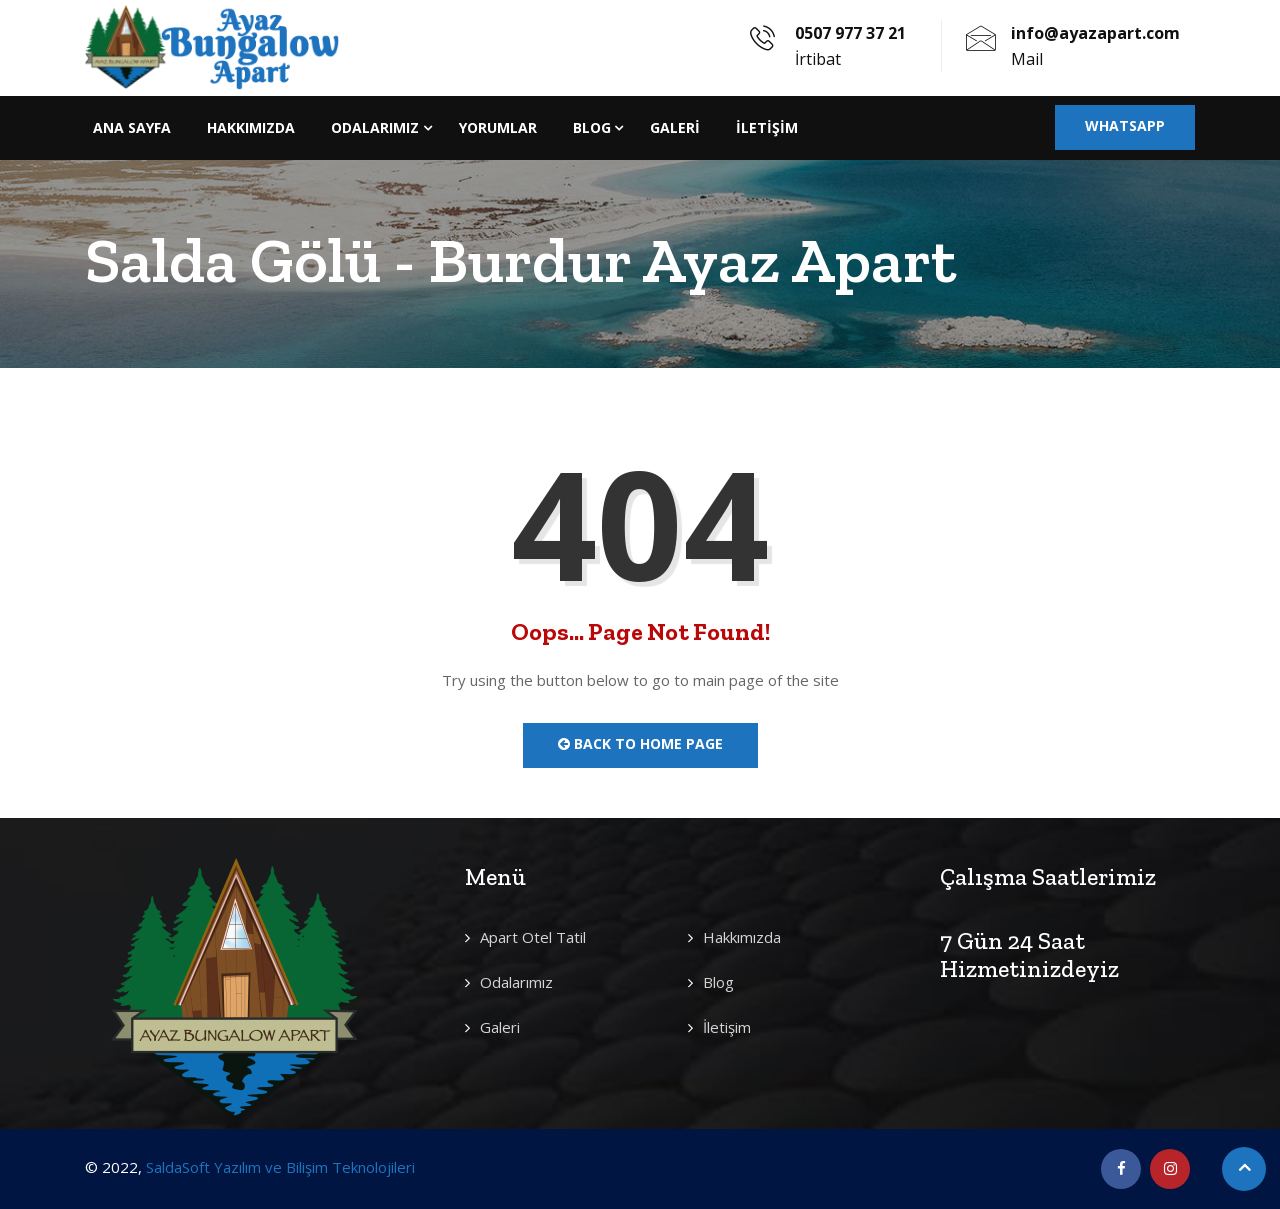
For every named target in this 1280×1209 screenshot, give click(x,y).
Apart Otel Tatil (533, 937)
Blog (592, 127)
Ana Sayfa (132, 127)
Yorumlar (498, 127)
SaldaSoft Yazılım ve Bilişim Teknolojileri (280, 1167)
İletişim (767, 127)
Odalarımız (375, 127)
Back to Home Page (640, 743)
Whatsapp (1125, 125)
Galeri (675, 127)
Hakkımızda (251, 127)
